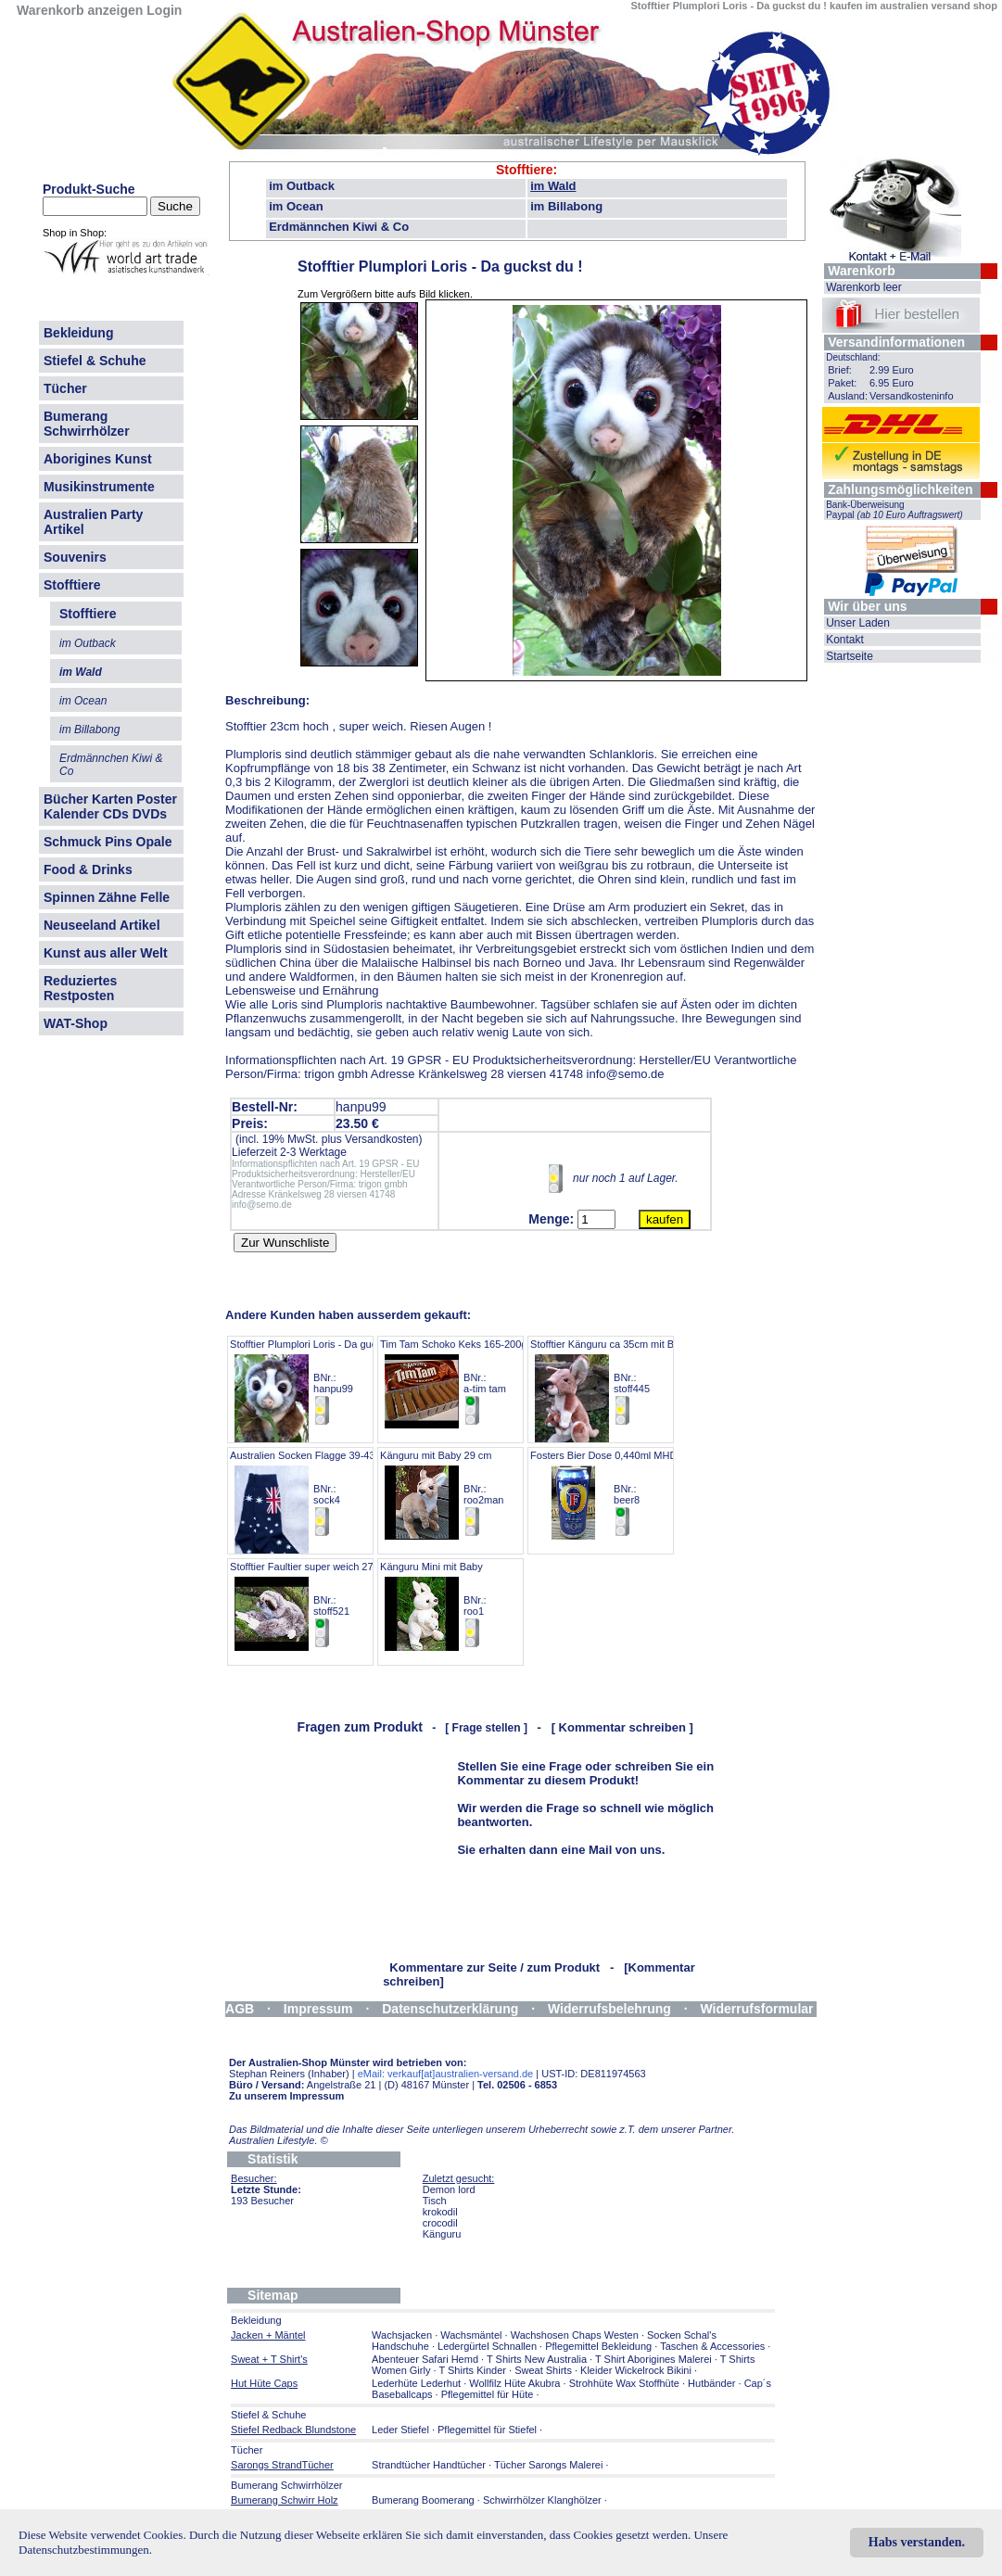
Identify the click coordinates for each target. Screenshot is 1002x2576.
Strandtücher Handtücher (429, 2464)
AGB (239, 2008)
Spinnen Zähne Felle (107, 897)
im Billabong (566, 206)
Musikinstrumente (99, 486)
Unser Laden (858, 622)
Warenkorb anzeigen (80, 10)
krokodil (440, 2211)
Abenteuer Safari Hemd (425, 2359)
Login (164, 10)
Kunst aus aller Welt (106, 952)
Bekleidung (78, 332)
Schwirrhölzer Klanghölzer (542, 2500)
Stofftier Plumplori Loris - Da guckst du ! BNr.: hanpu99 (320, 1383)
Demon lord (449, 2189)
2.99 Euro (891, 369)
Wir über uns (867, 606)
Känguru (442, 2234)
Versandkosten (381, 1139)
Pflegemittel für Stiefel (487, 2429)
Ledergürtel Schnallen (487, 2346)
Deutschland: (853, 357)
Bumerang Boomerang (423, 2500)
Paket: (842, 382)
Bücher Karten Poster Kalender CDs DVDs (110, 806)
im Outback (302, 186)
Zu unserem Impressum (286, 2095)
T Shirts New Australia (537, 2359)
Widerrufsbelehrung (609, 2008)
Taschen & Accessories (712, 2346)
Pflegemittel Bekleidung (598, 2346)
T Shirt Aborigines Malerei (653, 2359)
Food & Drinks (88, 869)
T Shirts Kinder (472, 2370)
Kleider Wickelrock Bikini (635, 2370)
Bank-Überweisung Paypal (894, 510)
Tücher (65, 388)
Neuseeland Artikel (102, 925)
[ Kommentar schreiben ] (622, 1727)
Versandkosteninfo (911, 395)
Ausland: (848, 395)
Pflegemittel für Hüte (487, 2394)
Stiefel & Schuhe (95, 360)
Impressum (318, 2008)
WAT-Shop (76, 1023)
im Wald (553, 186)
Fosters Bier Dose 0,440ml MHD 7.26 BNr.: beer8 (615, 1494)
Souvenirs (75, 557)
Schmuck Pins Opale (108, 841)
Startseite (849, 656)
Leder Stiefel (402, 2429)
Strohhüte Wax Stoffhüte (624, 2383)
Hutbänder (713, 2383)
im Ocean (296, 206)
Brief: (840, 369)
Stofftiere (72, 584)
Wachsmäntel (470, 2335)
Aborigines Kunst (98, 458)
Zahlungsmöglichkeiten (900, 489)
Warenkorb (861, 270)
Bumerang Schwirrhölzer (87, 423)
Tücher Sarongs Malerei (548, 2464)
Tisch (435, 2200)
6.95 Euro (891, 382)
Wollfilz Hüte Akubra (514, 2383)
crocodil (440, 2222)
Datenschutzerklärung (450, 2008)
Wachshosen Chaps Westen (575, 2335)
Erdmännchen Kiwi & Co (339, 227)
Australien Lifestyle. (278, 2140)
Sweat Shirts (543, 2370)
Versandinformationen (896, 342)
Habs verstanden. (917, 2542)
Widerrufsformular (757, 2008)
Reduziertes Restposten (80, 988)
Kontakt (845, 639)
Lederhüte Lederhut (416, 2383)
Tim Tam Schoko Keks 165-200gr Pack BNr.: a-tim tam (468, 1383)
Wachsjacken (402, 2335)
